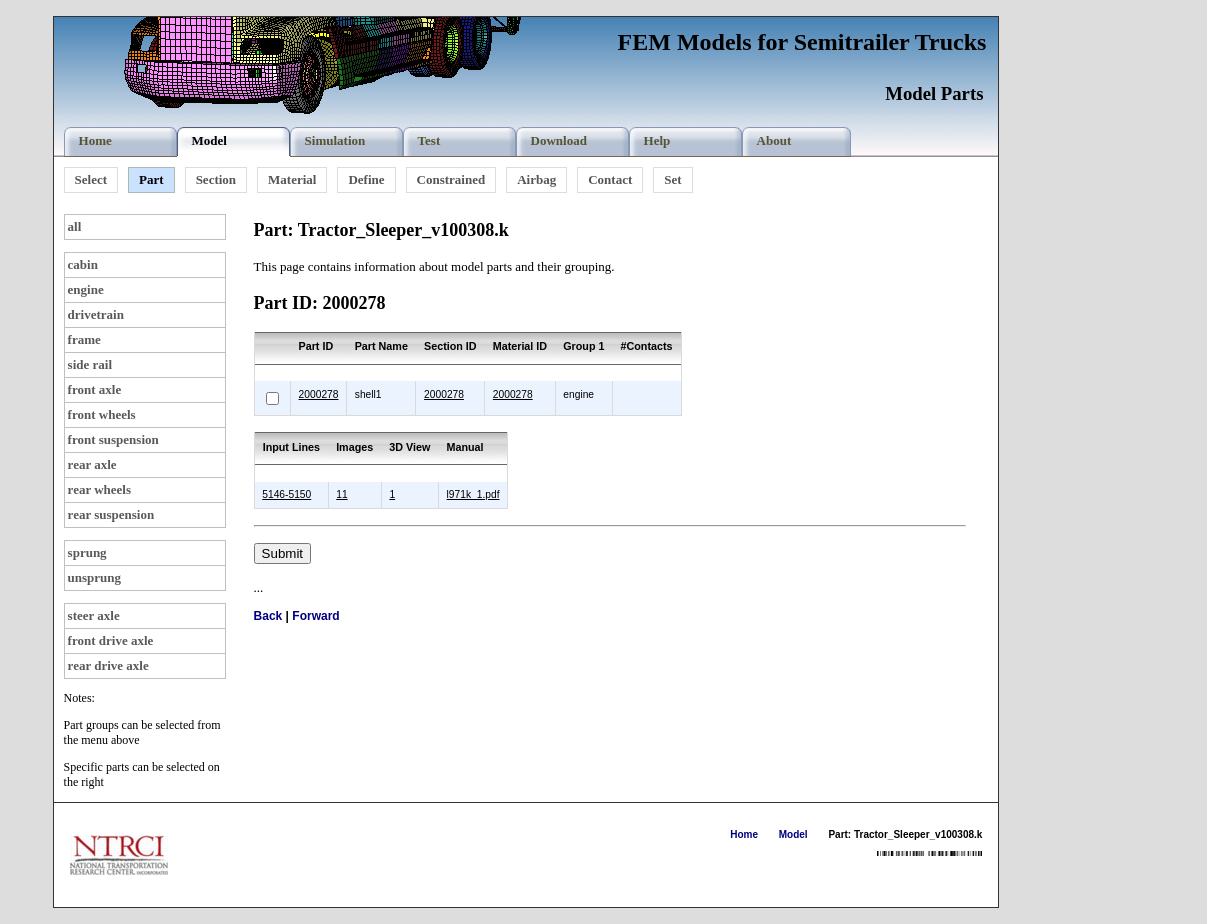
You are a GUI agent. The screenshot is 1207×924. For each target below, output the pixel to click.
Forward (315, 616)
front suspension (113, 439)
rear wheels (99, 489)
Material (292, 179)
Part (151, 179)
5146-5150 (286, 494)
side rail (90, 364)
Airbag (536, 179)
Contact (610, 179)
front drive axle (111, 640)
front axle (95, 389)
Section (216, 179)
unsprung (94, 577)
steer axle (94, 615)
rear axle (92, 464)
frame (84, 339)
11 (341, 494)
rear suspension (111, 514)
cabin (83, 264)
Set (672, 179)
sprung (87, 552)
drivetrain (96, 314)
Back (268, 616)
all (75, 226)
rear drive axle (108, 665)
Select (91, 179)
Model (793, 834)
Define (366, 179)
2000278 (319, 394)
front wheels (102, 414)
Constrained (451, 179)
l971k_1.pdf (473, 494)
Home (744, 834)
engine (86, 289)
